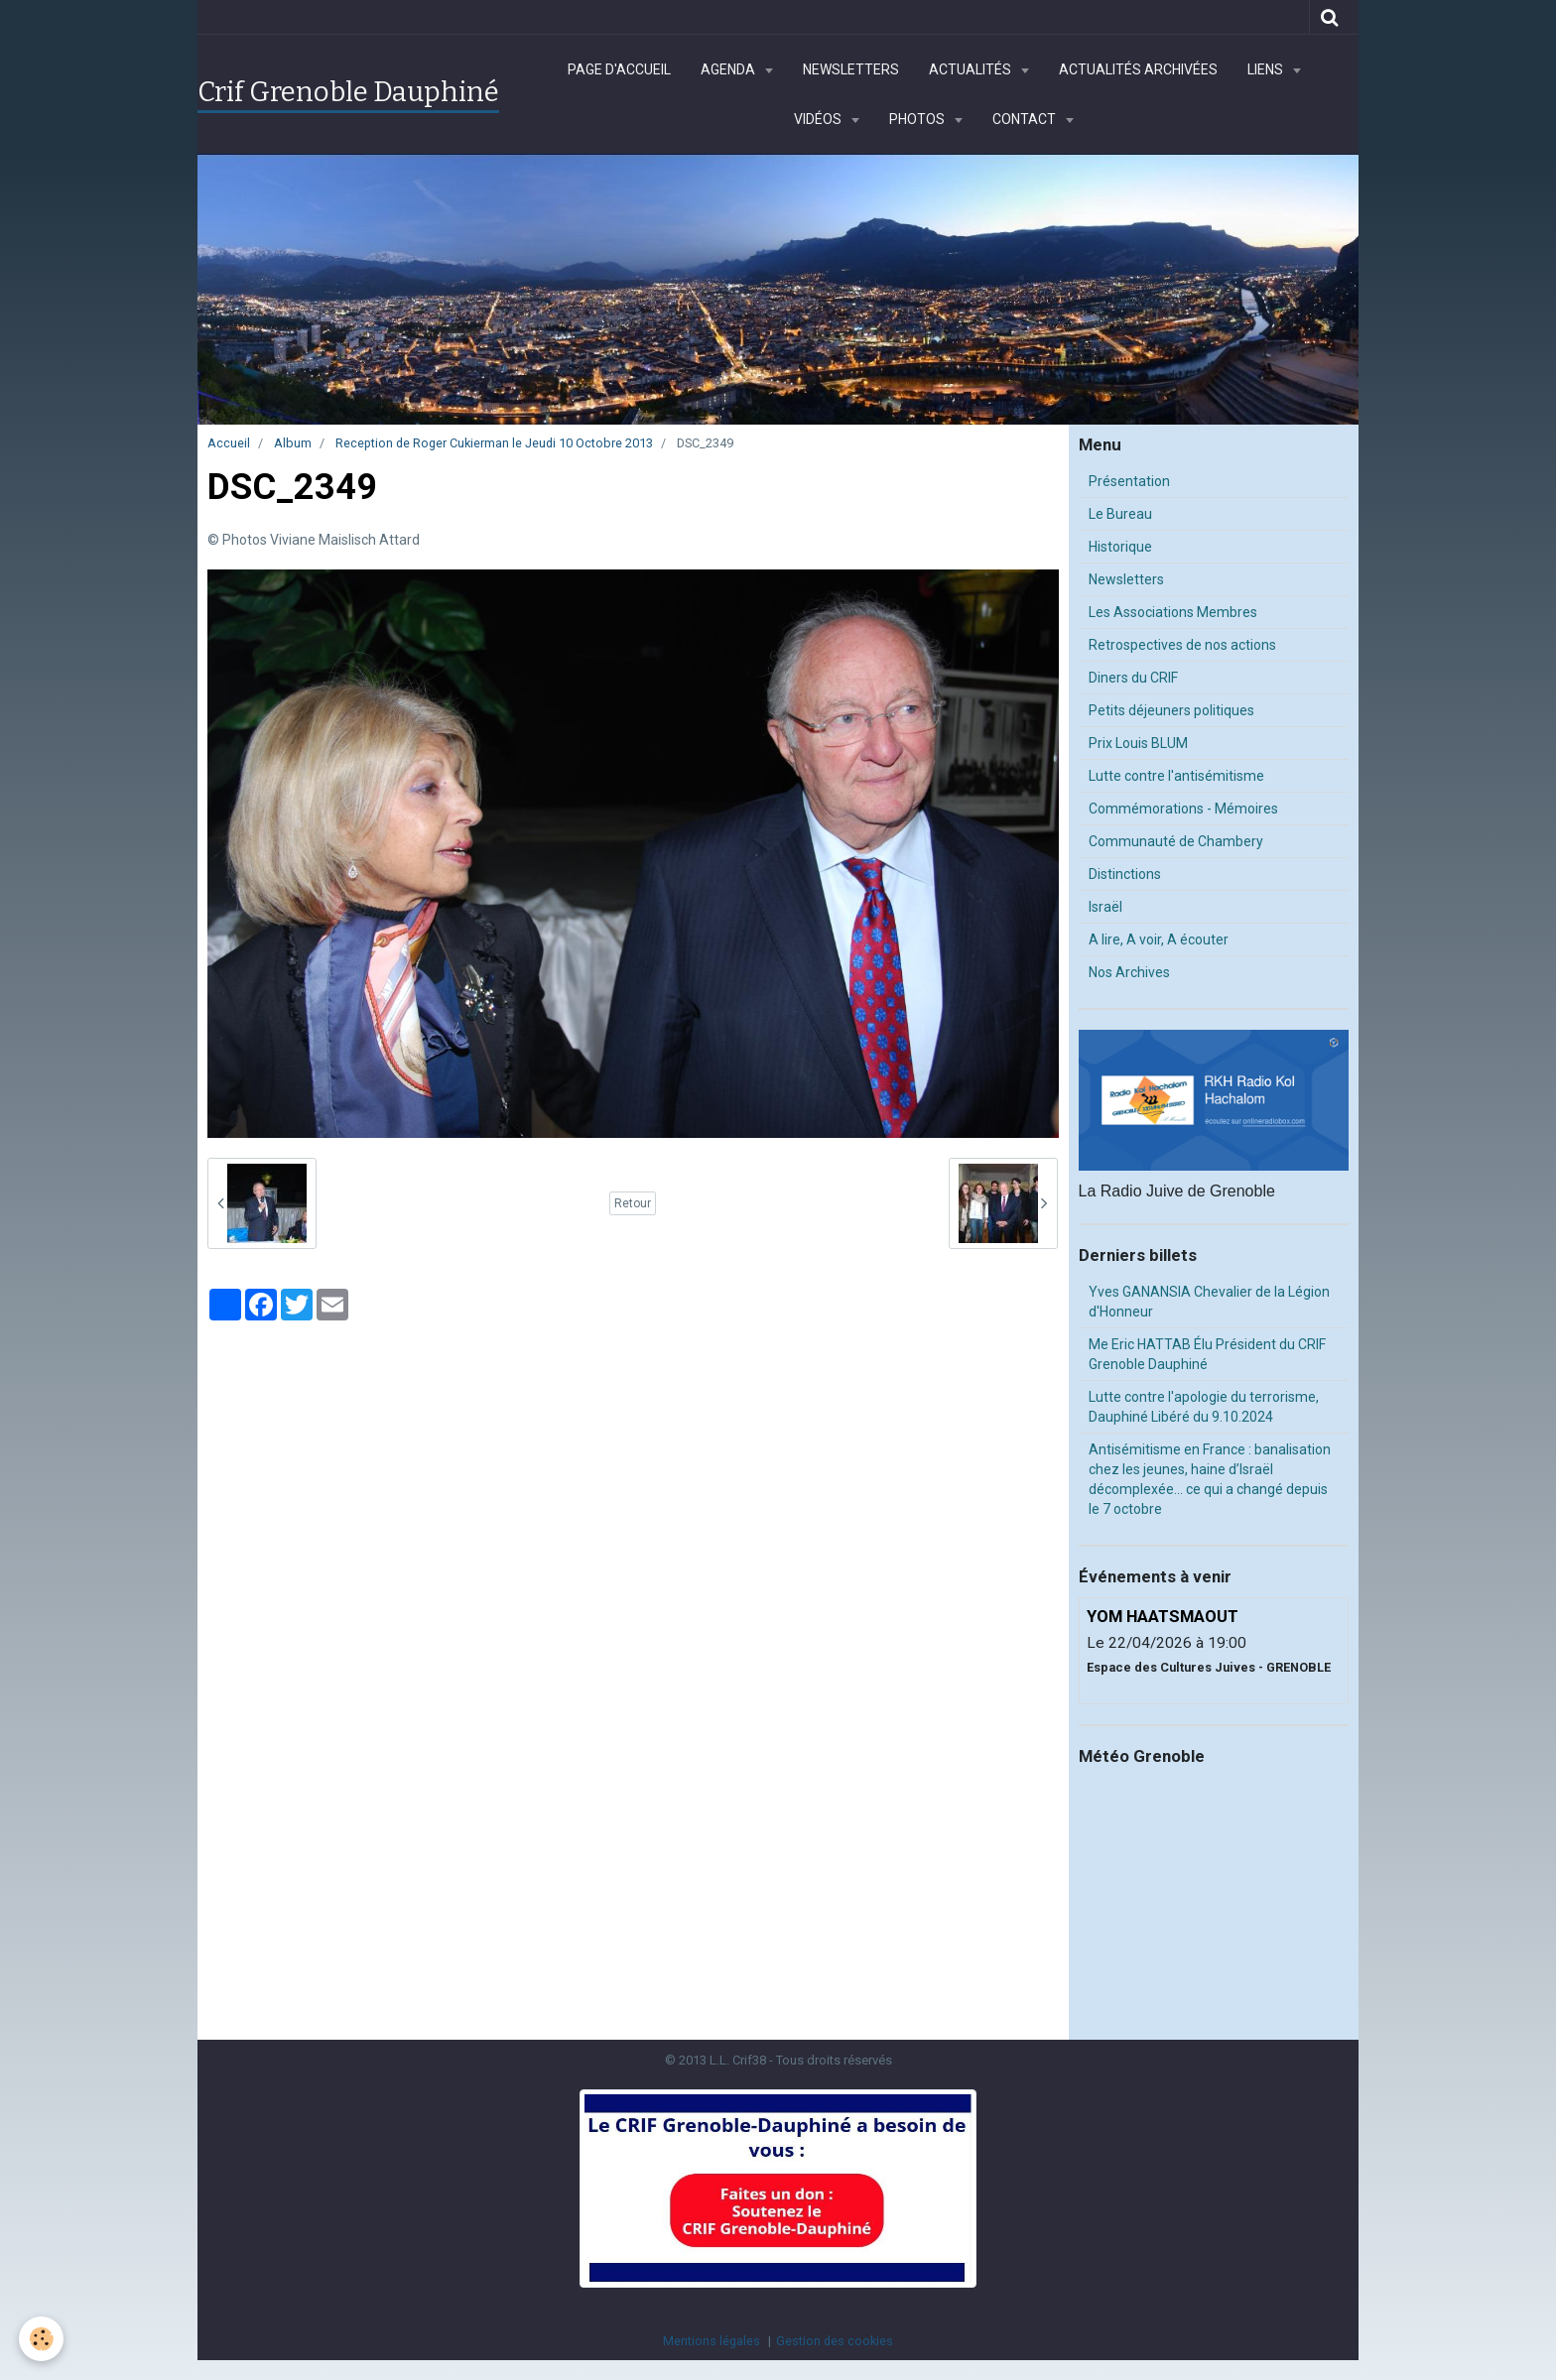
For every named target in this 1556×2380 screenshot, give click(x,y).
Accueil (228, 443)
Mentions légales (711, 2340)
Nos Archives (1129, 972)
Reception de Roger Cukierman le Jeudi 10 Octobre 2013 (494, 443)
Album (293, 443)
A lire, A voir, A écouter (1159, 939)
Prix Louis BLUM (1138, 743)
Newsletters (851, 69)
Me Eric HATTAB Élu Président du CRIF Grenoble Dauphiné (1207, 1354)
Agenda (729, 69)
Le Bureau (1120, 514)
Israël (1105, 907)
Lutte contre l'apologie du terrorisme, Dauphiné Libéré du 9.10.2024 (1204, 1407)
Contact (1025, 119)
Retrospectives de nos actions (1182, 645)
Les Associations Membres (1173, 612)
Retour (632, 1203)
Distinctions (1125, 874)
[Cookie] (42, 2339)
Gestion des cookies (834, 2340)
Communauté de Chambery (1176, 841)
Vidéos (819, 119)
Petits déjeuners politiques (1171, 710)
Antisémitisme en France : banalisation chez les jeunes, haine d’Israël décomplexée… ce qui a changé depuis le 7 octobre (1210, 1479)
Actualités (971, 69)
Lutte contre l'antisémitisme (1176, 776)
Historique (1120, 547)
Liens (1266, 69)
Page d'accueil (619, 69)
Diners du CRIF (1133, 678)
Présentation (1129, 481)
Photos (918, 119)
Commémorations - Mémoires (1183, 808)
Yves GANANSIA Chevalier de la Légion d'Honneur (1209, 1301)
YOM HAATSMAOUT (1162, 1616)
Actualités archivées (1138, 69)
